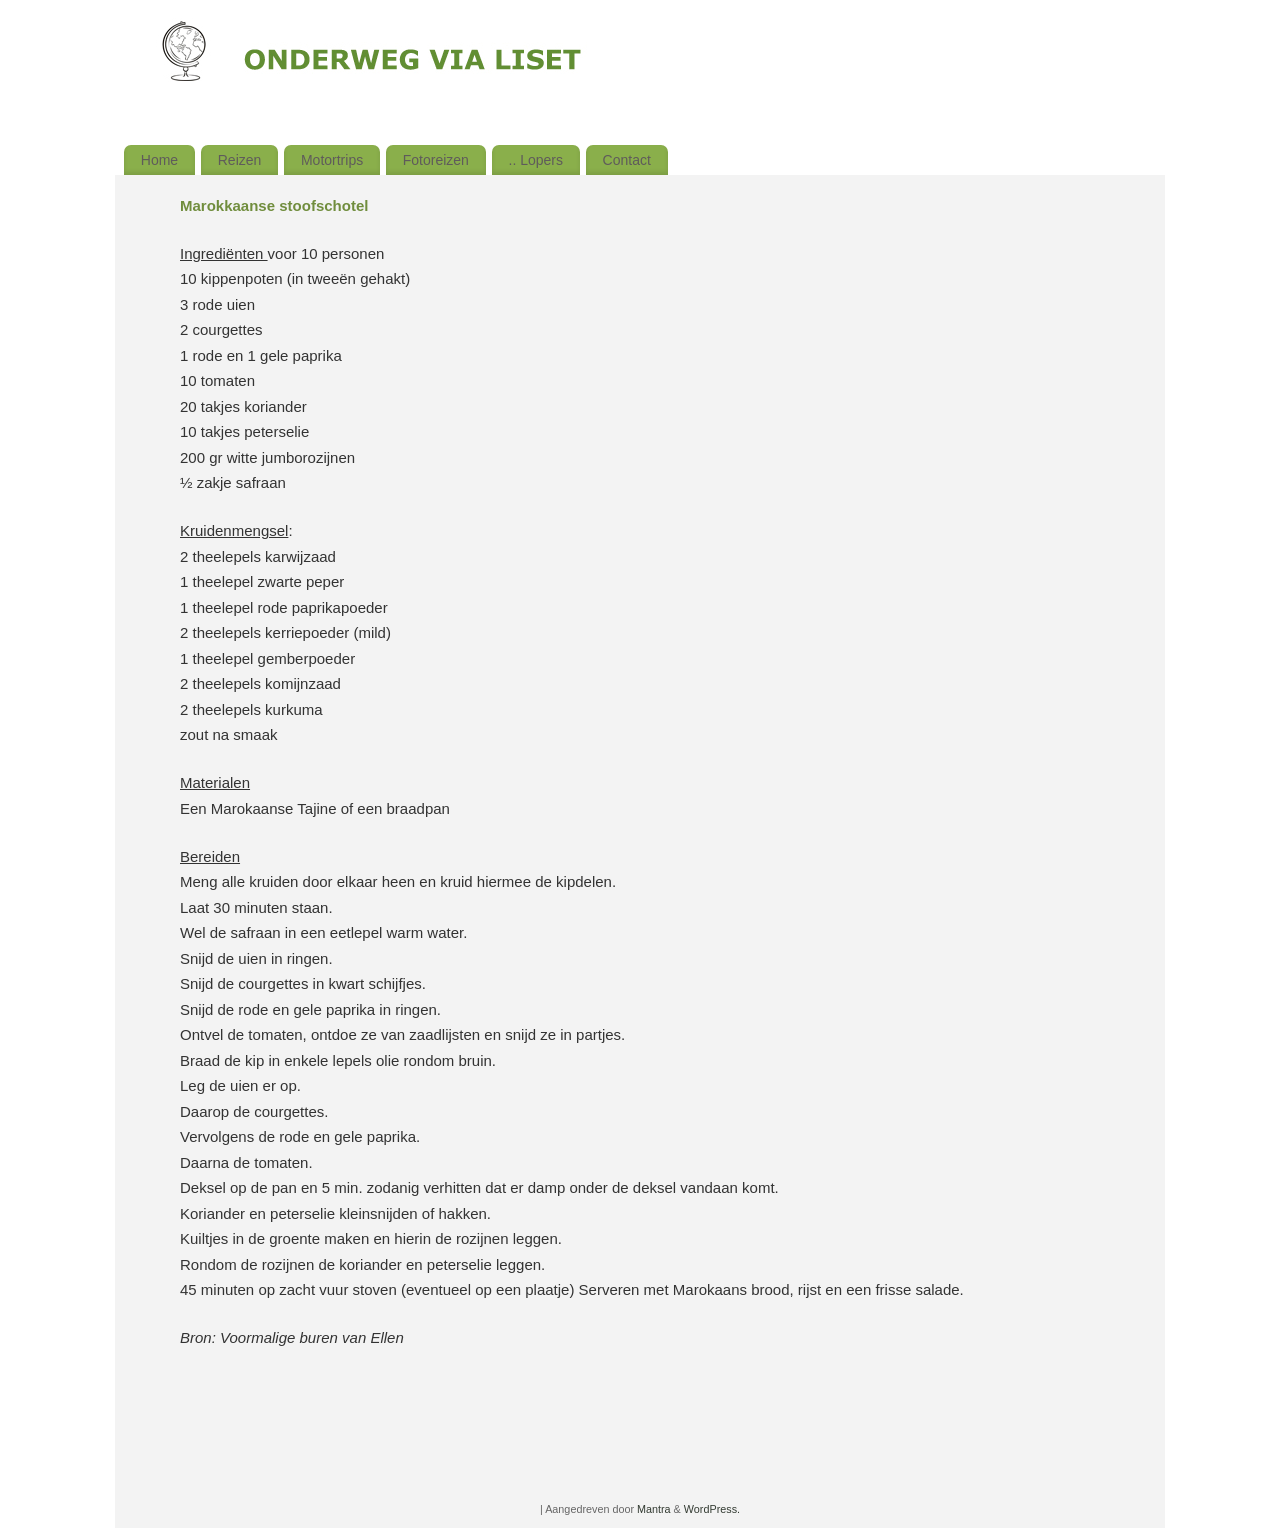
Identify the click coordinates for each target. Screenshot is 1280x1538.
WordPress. (712, 1509)
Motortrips (332, 160)
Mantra (654, 1509)
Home (159, 160)
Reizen (240, 160)
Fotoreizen (436, 160)
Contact (627, 160)
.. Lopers (536, 160)
